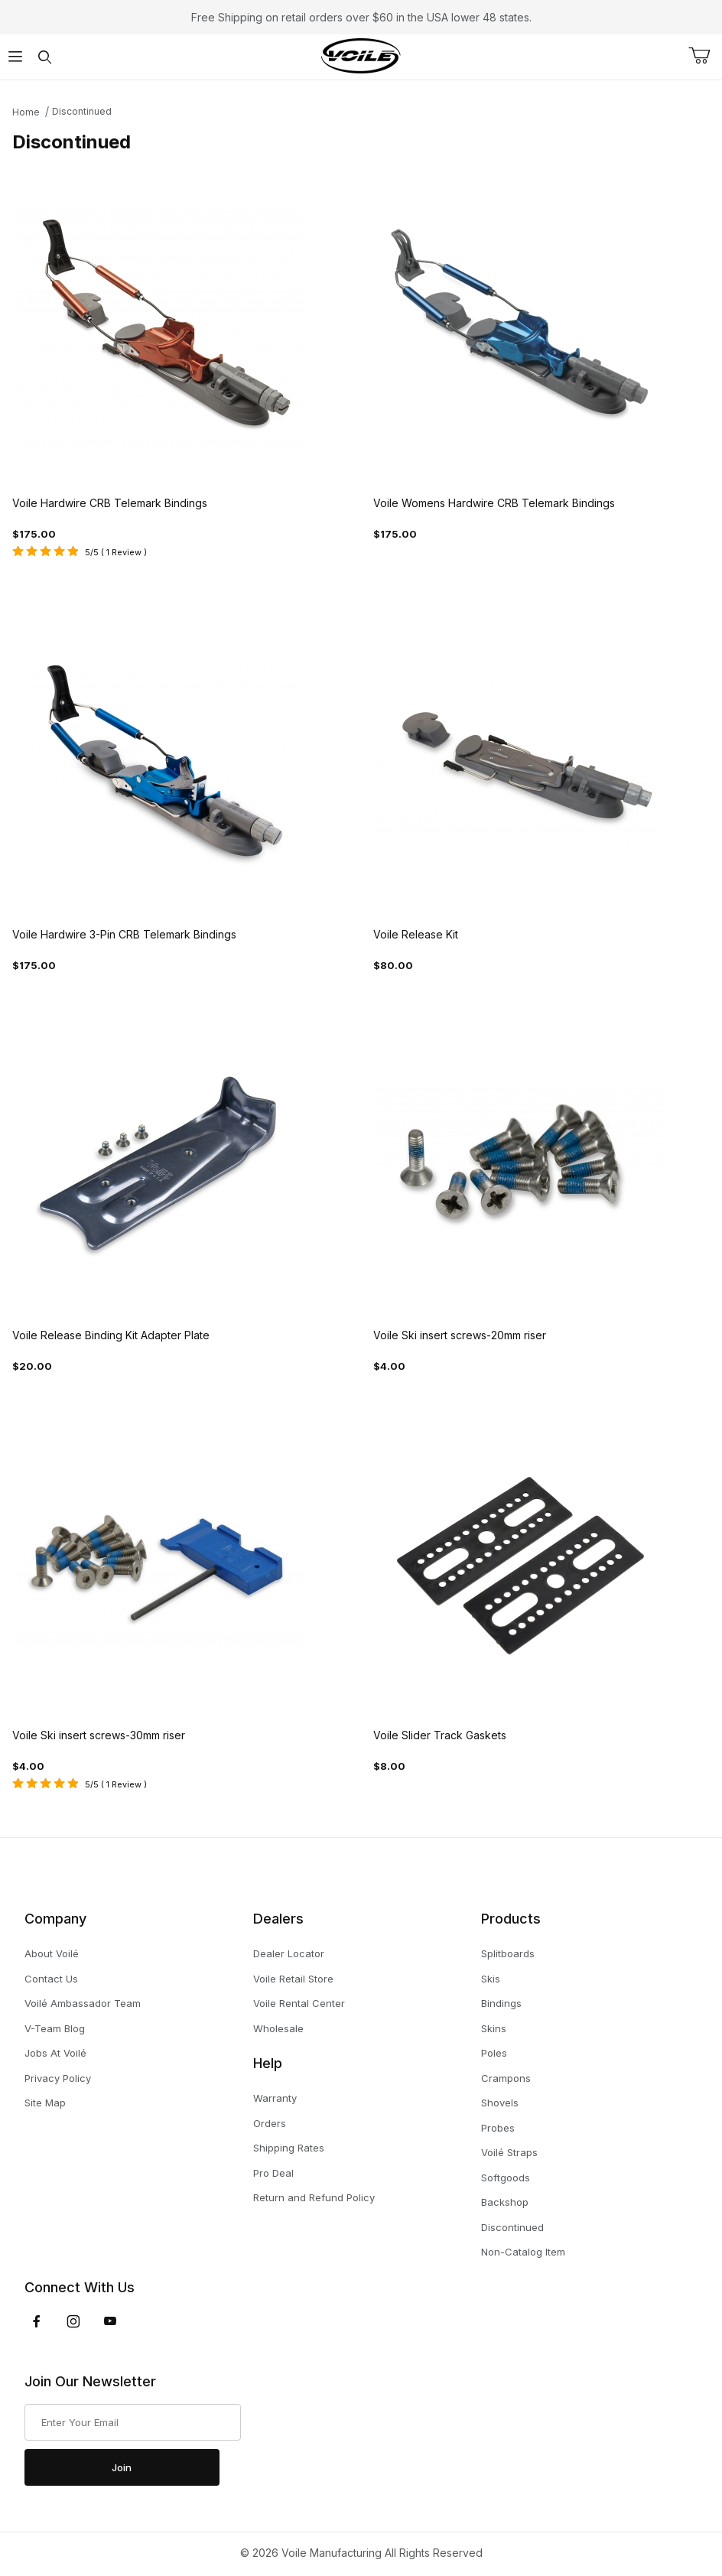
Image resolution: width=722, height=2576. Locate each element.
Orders (269, 2123)
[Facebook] (36, 2321)
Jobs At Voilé (55, 2053)
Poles (494, 2053)
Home (26, 112)
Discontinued (82, 111)
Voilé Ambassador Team (82, 2003)
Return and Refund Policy (314, 2197)
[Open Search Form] (45, 57)
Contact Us (51, 1979)
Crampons (506, 2078)
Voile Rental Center (299, 2003)
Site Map (45, 2102)
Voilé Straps (509, 2152)
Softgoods (505, 2177)
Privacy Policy (57, 2078)
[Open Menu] (15, 57)
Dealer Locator (288, 1953)
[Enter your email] (132, 2422)
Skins (493, 2028)
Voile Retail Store (293, 1979)
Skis (490, 1979)
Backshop (504, 2202)
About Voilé (51, 1953)
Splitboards (508, 1953)
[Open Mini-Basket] (705, 56)
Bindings (501, 2003)
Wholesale (278, 2028)
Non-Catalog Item (523, 2252)
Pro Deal (273, 2173)
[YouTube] (110, 2321)
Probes (498, 2128)
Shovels (500, 2102)
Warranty (275, 2098)
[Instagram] (73, 2321)
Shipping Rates (288, 2148)
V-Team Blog (54, 2028)
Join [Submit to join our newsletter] (122, 2467)
